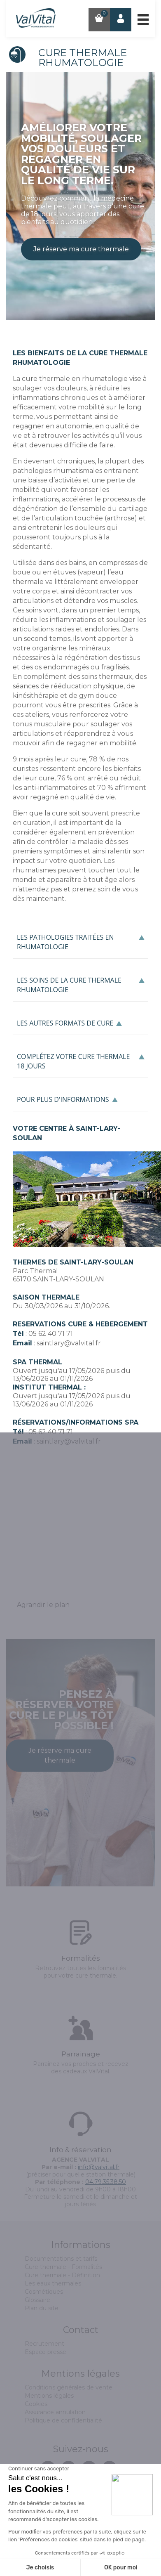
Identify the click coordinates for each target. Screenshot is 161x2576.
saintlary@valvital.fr (69, 1343)
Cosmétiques (44, 2291)
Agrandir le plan (43, 1605)
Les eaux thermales (53, 2283)
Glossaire (37, 2300)
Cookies (36, 2404)
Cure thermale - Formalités (63, 2267)
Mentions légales (49, 2395)
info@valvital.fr (98, 2167)
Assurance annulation (55, 2412)
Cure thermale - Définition (62, 2275)
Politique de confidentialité (63, 2420)
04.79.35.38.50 (105, 2182)
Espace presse (45, 2352)
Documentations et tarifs (61, 2258)
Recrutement (44, 2343)
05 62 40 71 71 (50, 1334)
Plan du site (41, 2308)
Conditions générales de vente (68, 2387)
